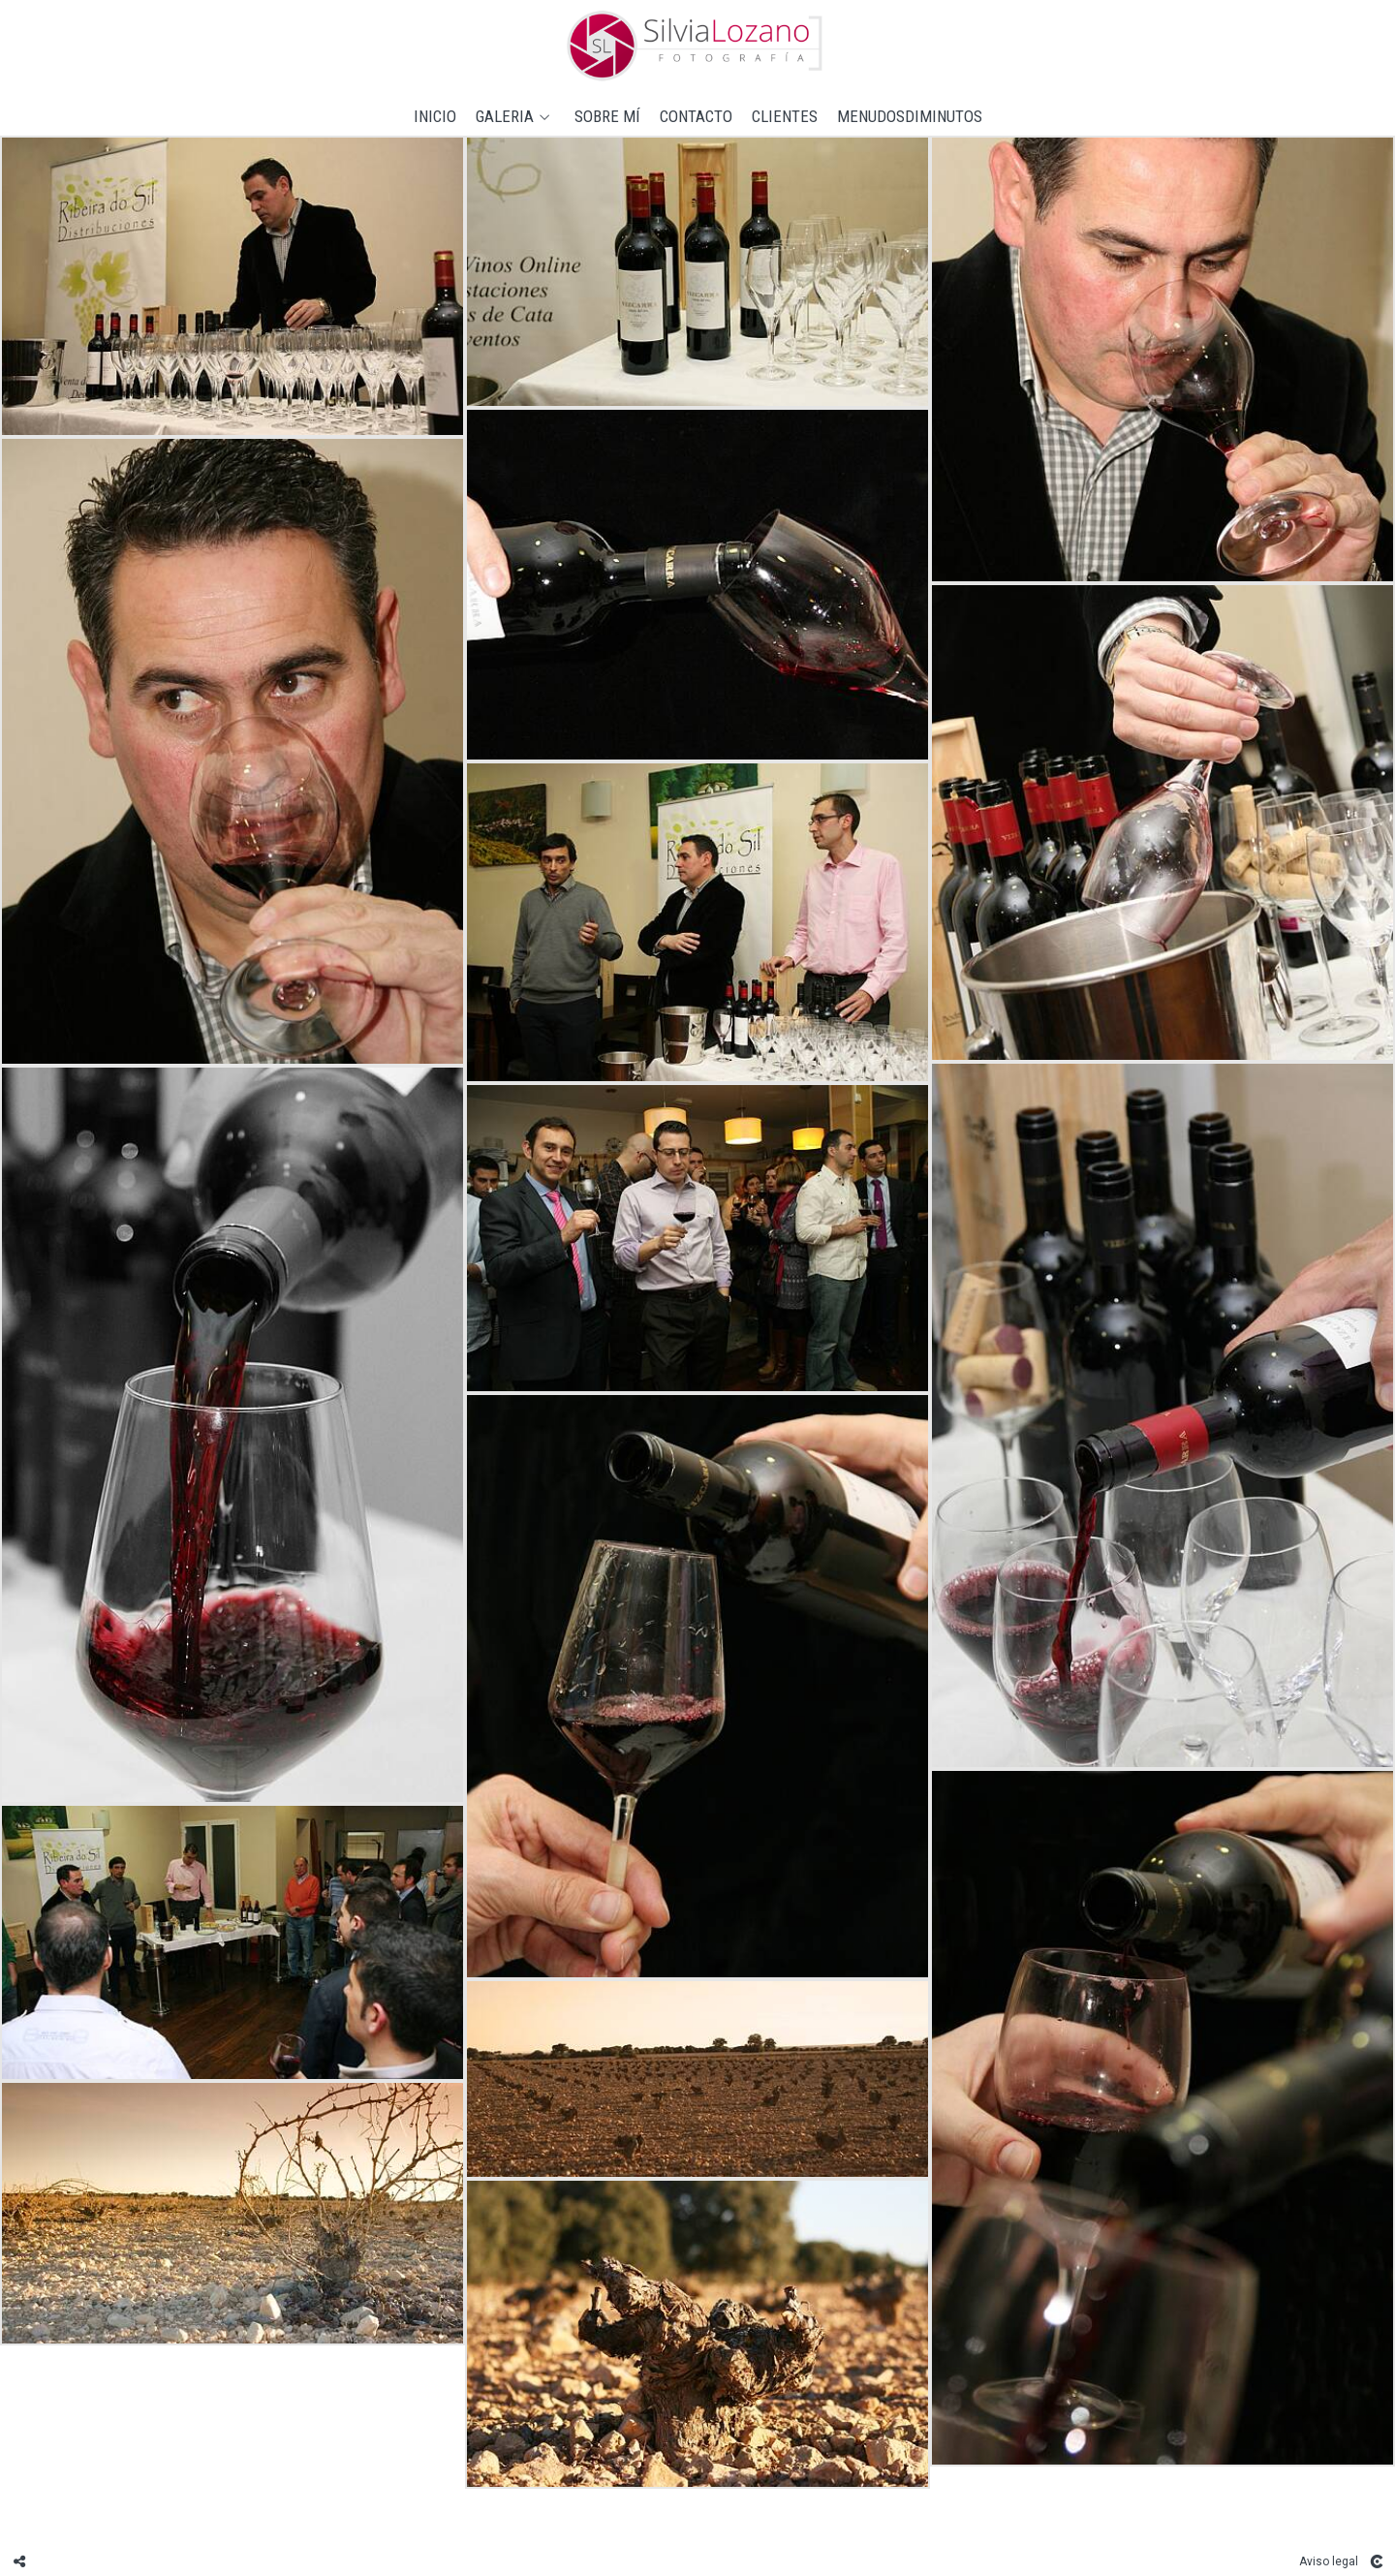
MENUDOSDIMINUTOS (909, 117)
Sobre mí (607, 117)
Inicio (435, 117)
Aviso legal (1328, 2561)
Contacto (696, 117)
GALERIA (505, 117)
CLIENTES (785, 117)
